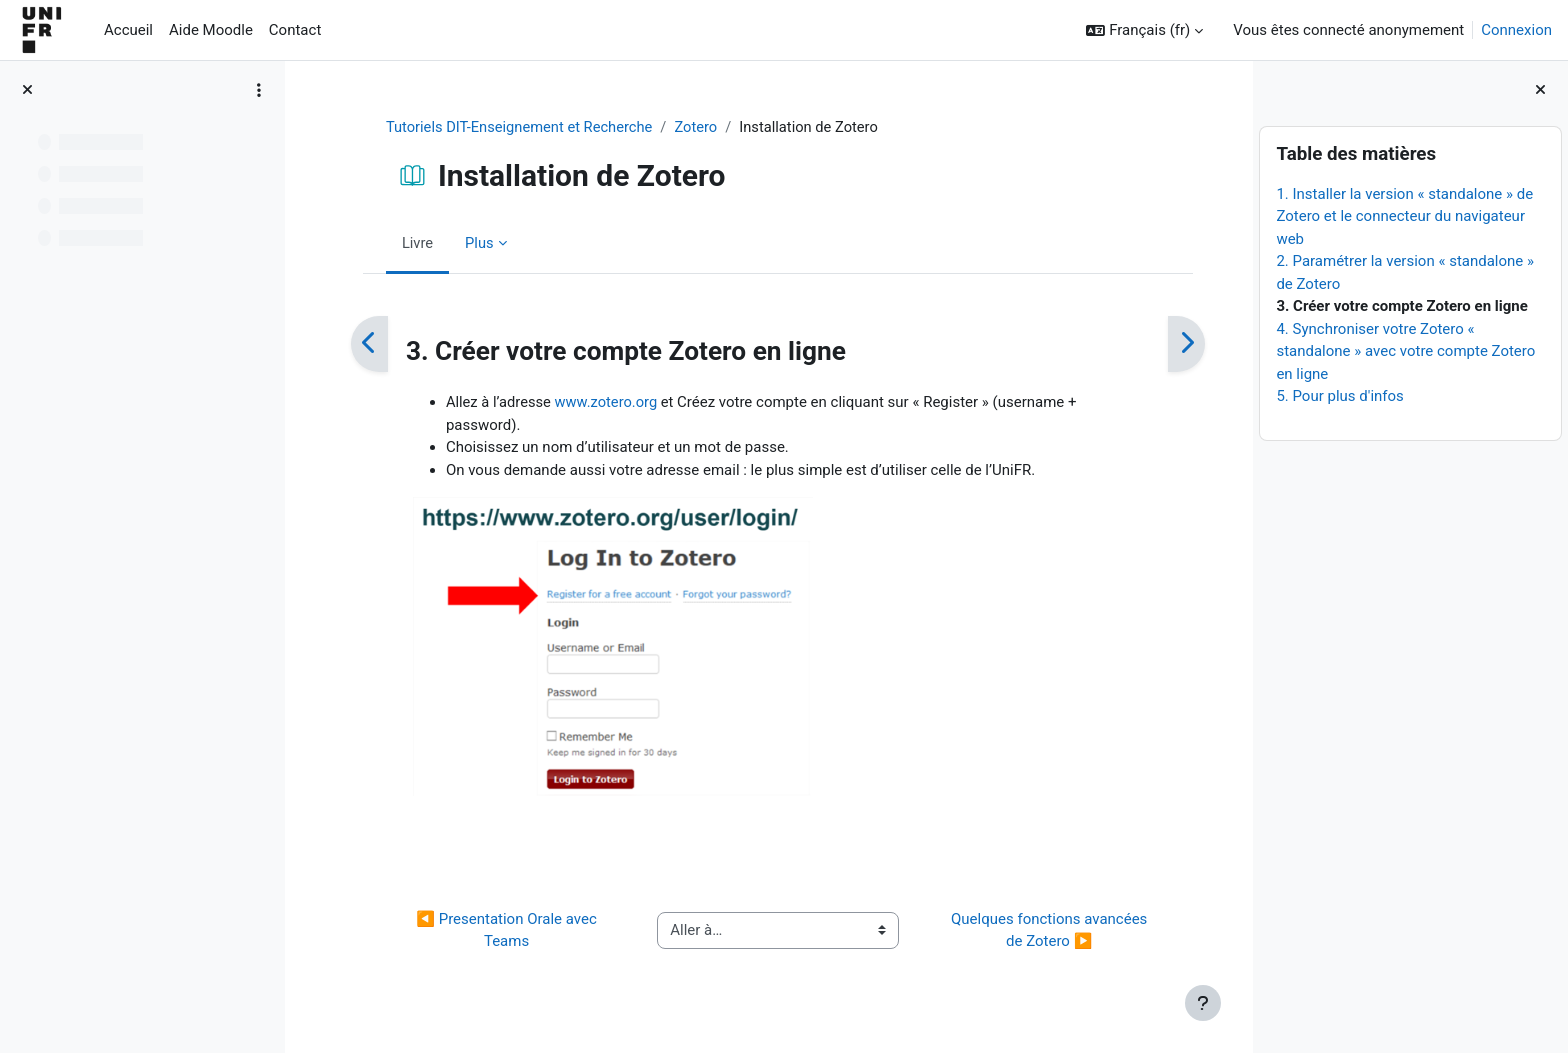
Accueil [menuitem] (128, 30)
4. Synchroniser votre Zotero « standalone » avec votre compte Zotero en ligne (1405, 351)
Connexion (1516, 30)
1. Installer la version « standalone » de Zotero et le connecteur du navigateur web (1404, 216)
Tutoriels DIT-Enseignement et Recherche (513, 127)
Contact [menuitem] (295, 30)
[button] (1144, 30)
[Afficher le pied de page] (1203, 1003)
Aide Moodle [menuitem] (211, 30)
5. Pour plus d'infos (1339, 396)
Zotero (694, 127)
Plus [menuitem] (471, 243)
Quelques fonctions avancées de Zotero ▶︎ (1042, 931)
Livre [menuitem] (409, 243)
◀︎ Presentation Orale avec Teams (499, 931)
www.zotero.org (600, 403)
